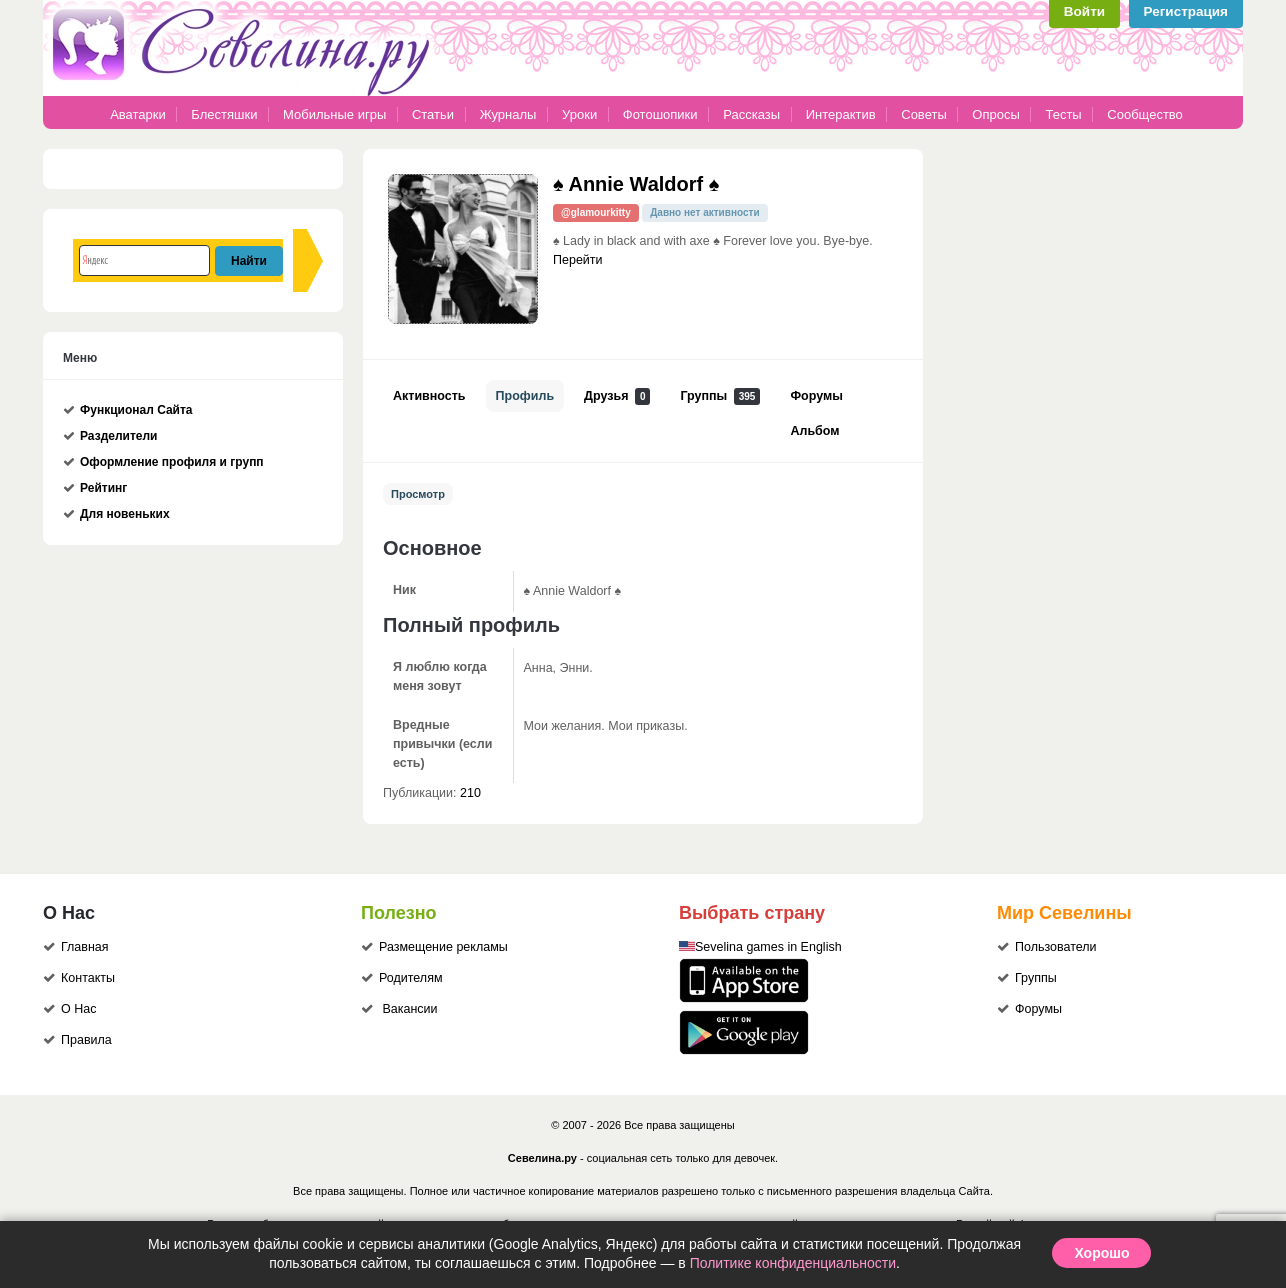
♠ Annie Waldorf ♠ (636, 184)
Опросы (995, 114)
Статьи (433, 114)
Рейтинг (103, 488)
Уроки (579, 114)
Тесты (1063, 114)
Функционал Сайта (136, 410)
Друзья (617, 396)
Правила (86, 1040)
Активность (429, 396)
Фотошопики (660, 114)
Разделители (118, 436)
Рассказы (753, 114)
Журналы (508, 114)
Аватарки (138, 114)
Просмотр (418, 494)
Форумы (816, 396)
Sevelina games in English (768, 947)
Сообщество (1145, 114)
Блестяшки (224, 114)
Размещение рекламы (443, 947)
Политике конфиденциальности (793, 1263)
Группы (720, 396)
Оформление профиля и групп (172, 462)
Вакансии (409, 1009)
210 (470, 793)
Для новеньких (125, 514)
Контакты (88, 978)
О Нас (78, 1009)
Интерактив (841, 114)
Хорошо (1101, 1253)
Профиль (525, 396)
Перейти (578, 260)
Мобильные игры (334, 114)
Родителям (411, 978)
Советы (923, 114)
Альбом (814, 431)
